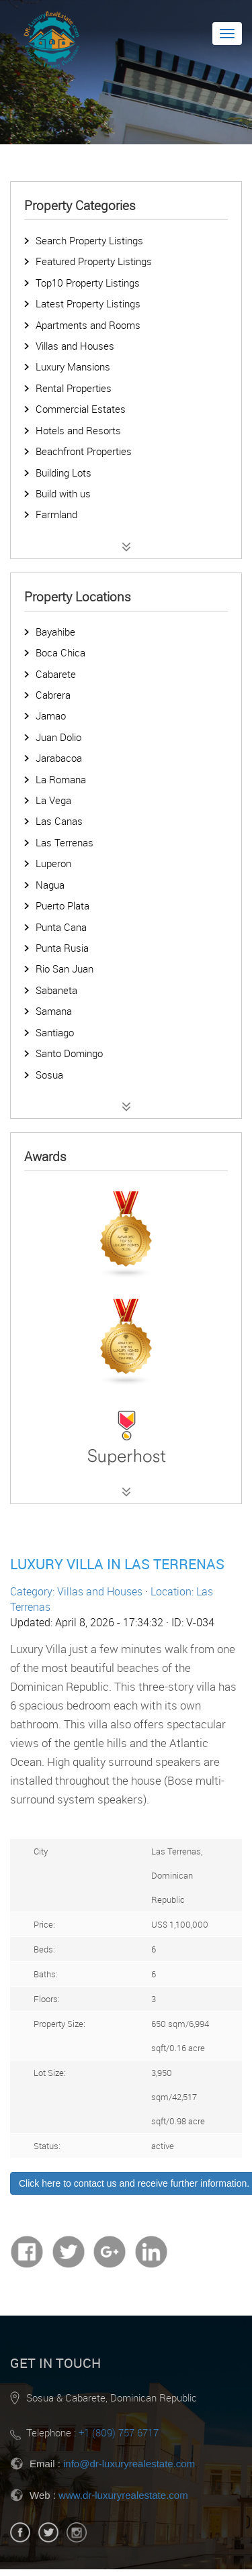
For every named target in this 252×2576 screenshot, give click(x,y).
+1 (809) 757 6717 (119, 2432)
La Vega (53, 800)
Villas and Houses (75, 345)
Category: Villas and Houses (76, 1591)
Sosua (49, 1074)
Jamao (51, 715)
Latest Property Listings (88, 303)
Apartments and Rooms (88, 325)
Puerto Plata (62, 905)
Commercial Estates (81, 408)
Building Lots (63, 472)
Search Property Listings (89, 240)
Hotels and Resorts (78, 430)
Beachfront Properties (84, 451)
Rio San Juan (64, 968)
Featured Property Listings (94, 261)
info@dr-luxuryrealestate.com (129, 2463)
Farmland (56, 514)
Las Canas (59, 821)
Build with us (63, 493)
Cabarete (56, 674)
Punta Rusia (62, 947)
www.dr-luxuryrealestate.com (123, 2495)
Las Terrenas (64, 842)
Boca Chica (60, 652)
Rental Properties (74, 388)
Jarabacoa (59, 757)
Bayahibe (55, 631)
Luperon (53, 863)
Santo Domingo (69, 1053)
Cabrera (53, 694)
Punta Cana (61, 927)
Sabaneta (56, 990)
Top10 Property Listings (88, 282)
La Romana (61, 779)
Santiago (55, 1032)
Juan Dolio (58, 737)
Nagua (50, 884)
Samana (54, 1011)
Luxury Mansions (73, 366)
